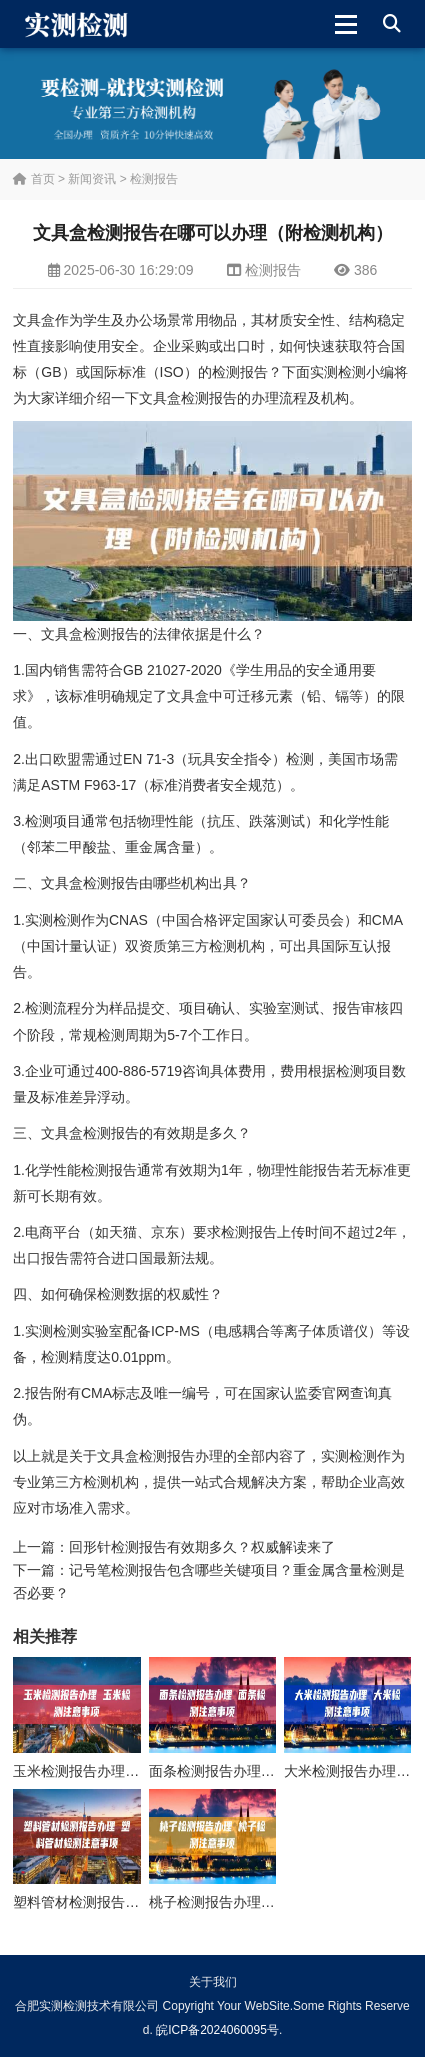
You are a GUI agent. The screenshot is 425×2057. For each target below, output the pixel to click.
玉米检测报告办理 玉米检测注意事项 (127, 1771)
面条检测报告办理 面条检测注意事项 (263, 1771)
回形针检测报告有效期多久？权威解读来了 (202, 1547)
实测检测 (338, 372)
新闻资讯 (92, 179)
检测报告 (154, 179)
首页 (33, 179)
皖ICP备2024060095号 (217, 2030)
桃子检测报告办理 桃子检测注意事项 (263, 1902)
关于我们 (213, 1982)
